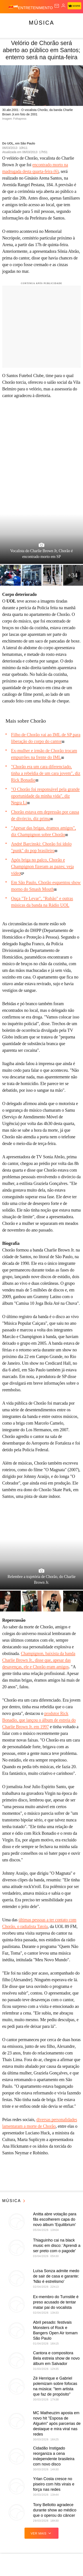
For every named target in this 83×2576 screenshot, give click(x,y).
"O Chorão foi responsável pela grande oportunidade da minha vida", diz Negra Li (45, 796)
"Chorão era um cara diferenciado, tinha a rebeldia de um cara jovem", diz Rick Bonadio (45, 773)
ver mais (42, 2533)
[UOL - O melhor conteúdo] (13, 7)
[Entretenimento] (35, 7)
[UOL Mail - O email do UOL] (56, 5)
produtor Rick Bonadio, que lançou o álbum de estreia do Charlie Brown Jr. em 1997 (39, 1720)
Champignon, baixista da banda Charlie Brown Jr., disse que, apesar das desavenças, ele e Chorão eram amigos (38, 1660)
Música (41, 23)
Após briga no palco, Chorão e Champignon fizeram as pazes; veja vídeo (42, 866)
